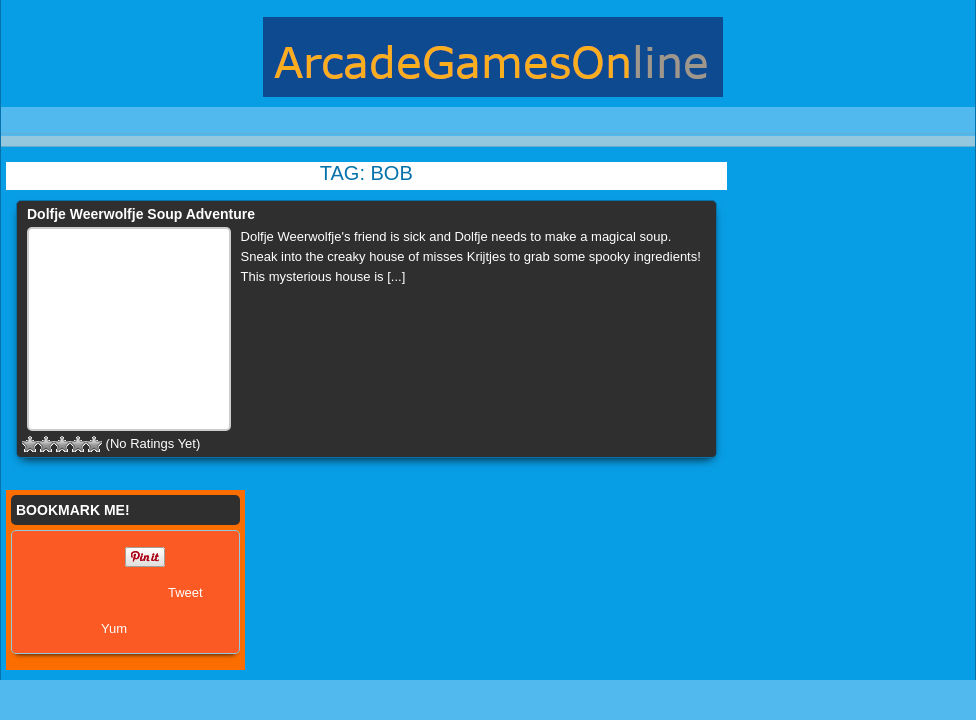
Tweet (185, 592)
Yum (114, 628)
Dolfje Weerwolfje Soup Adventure (141, 214)
